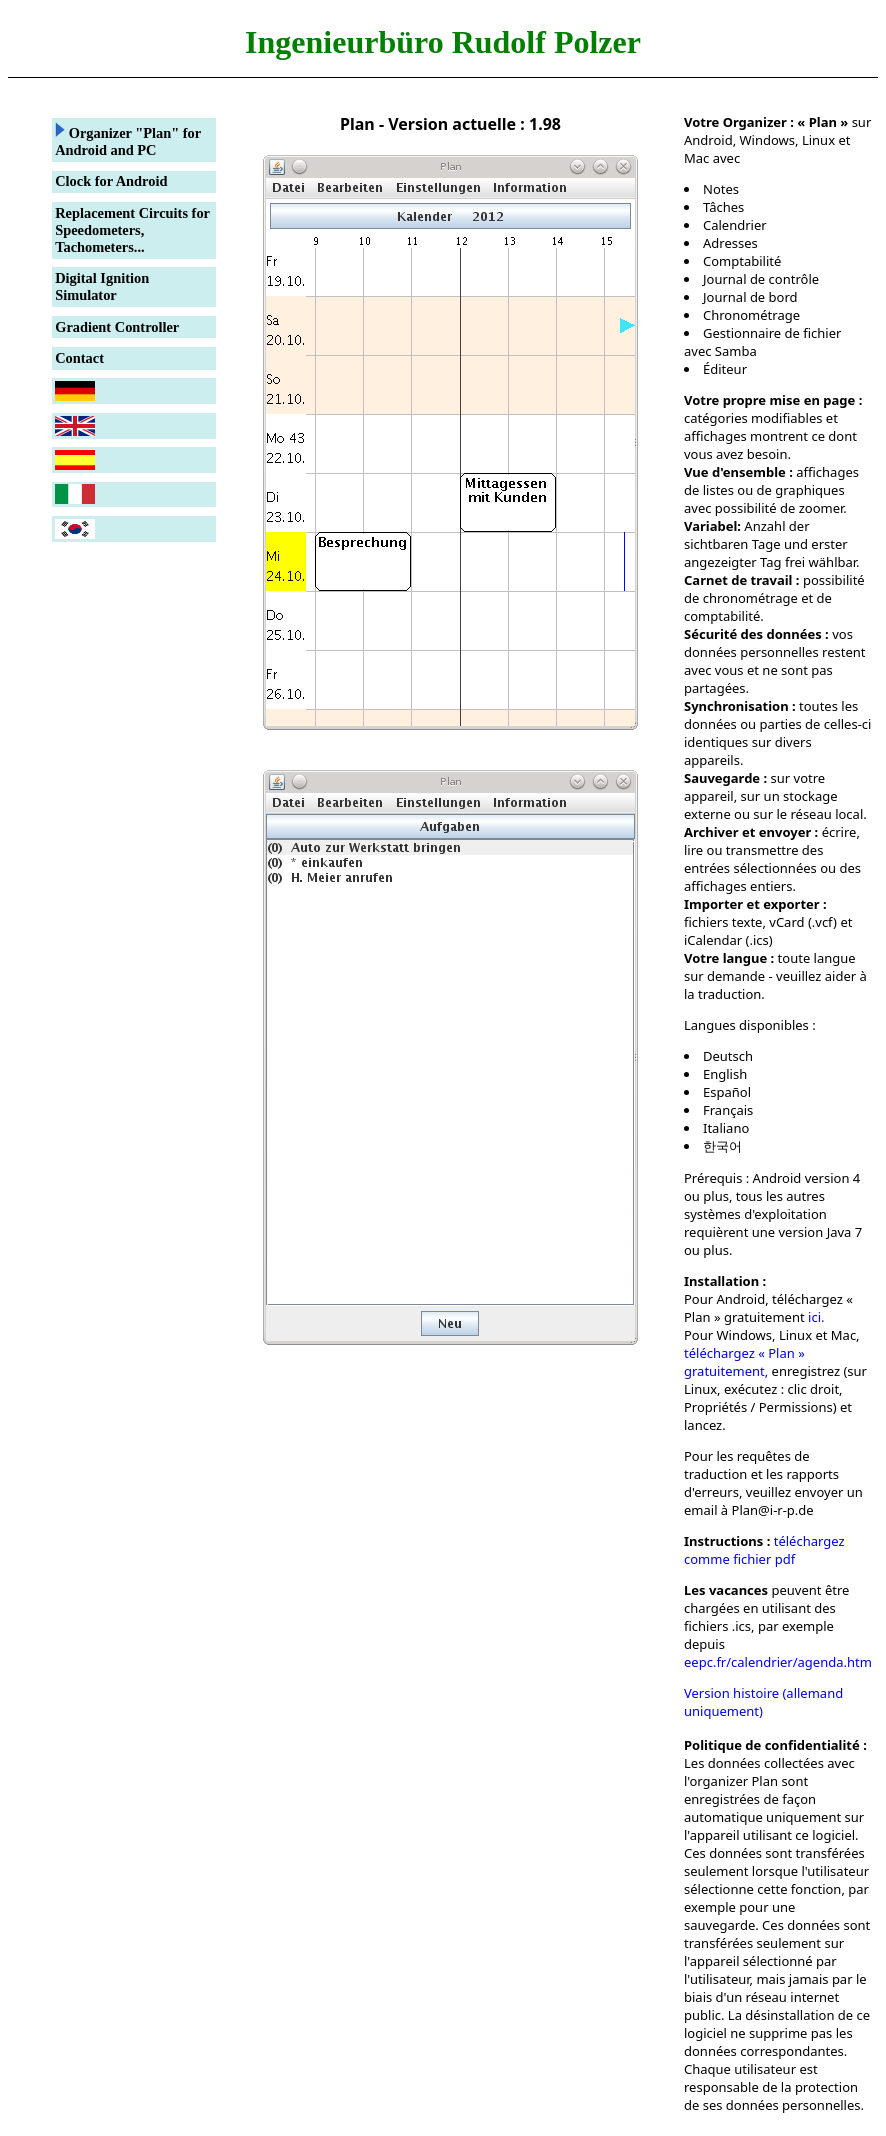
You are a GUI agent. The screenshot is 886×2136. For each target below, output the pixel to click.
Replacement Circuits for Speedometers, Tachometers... (132, 230)
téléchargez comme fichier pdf (764, 1550)
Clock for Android (111, 181)
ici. (816, 1317)
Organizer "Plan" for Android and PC (128, 139)
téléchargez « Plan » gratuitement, (744, 1362)
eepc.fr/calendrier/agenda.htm (778, 1662)
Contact (79, 358)
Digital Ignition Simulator (102, 286)
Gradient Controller (117, 327)
